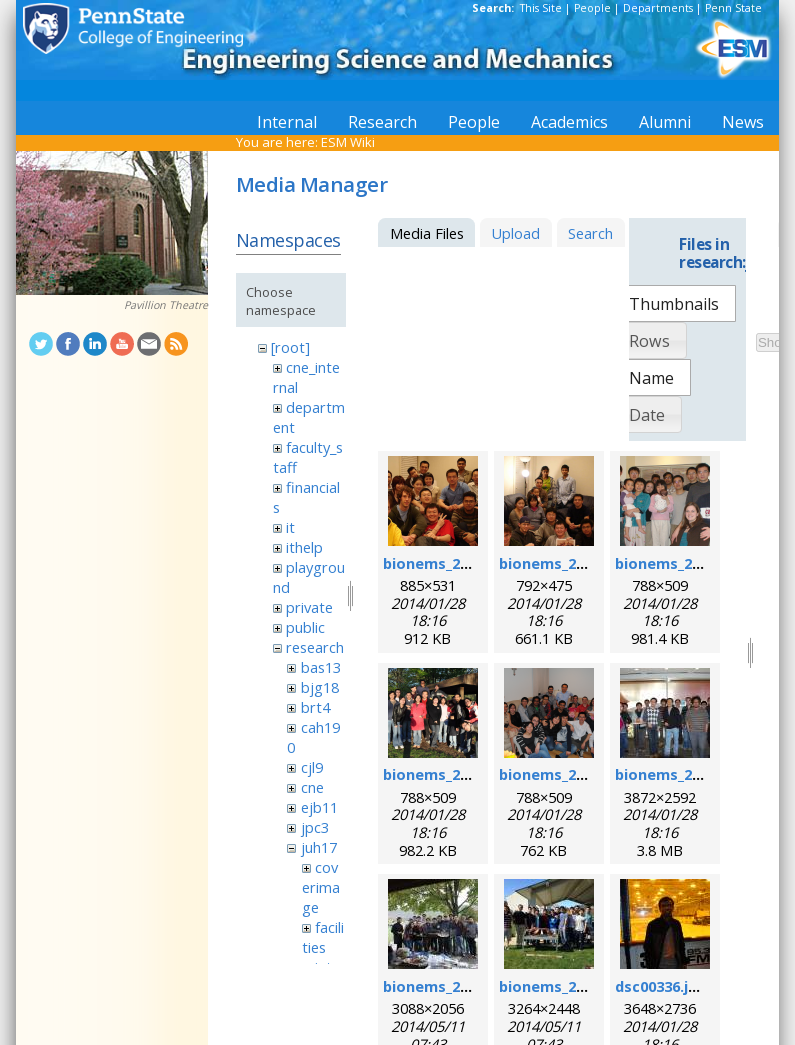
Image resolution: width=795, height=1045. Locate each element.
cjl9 (312, 767)
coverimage (321, 887)
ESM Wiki (348, 142)
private (309, 607)
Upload (515, 233)
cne (312, 787)
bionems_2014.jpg (563, 986)
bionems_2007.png (565, 563)
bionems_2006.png (449, 563)
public (305, 627)
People (592, 8)
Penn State (733, 8)
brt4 (315, 707)
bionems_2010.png (449, 774)
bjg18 (320, 687)
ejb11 (319, 807)
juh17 (319, 847)
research (315, 647)
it (290, 527)
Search (590, 233)
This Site (541, 8)
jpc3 (315, 827)
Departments (658, 8)
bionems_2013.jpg (447, 986)
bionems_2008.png (681, 563)
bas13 (321, 667)
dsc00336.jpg (661, 986)
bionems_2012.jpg (679, 774)
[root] (290, 347)
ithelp (304, 547)
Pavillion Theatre (166, 305)
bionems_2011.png (565, 774)
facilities (323, 937)
